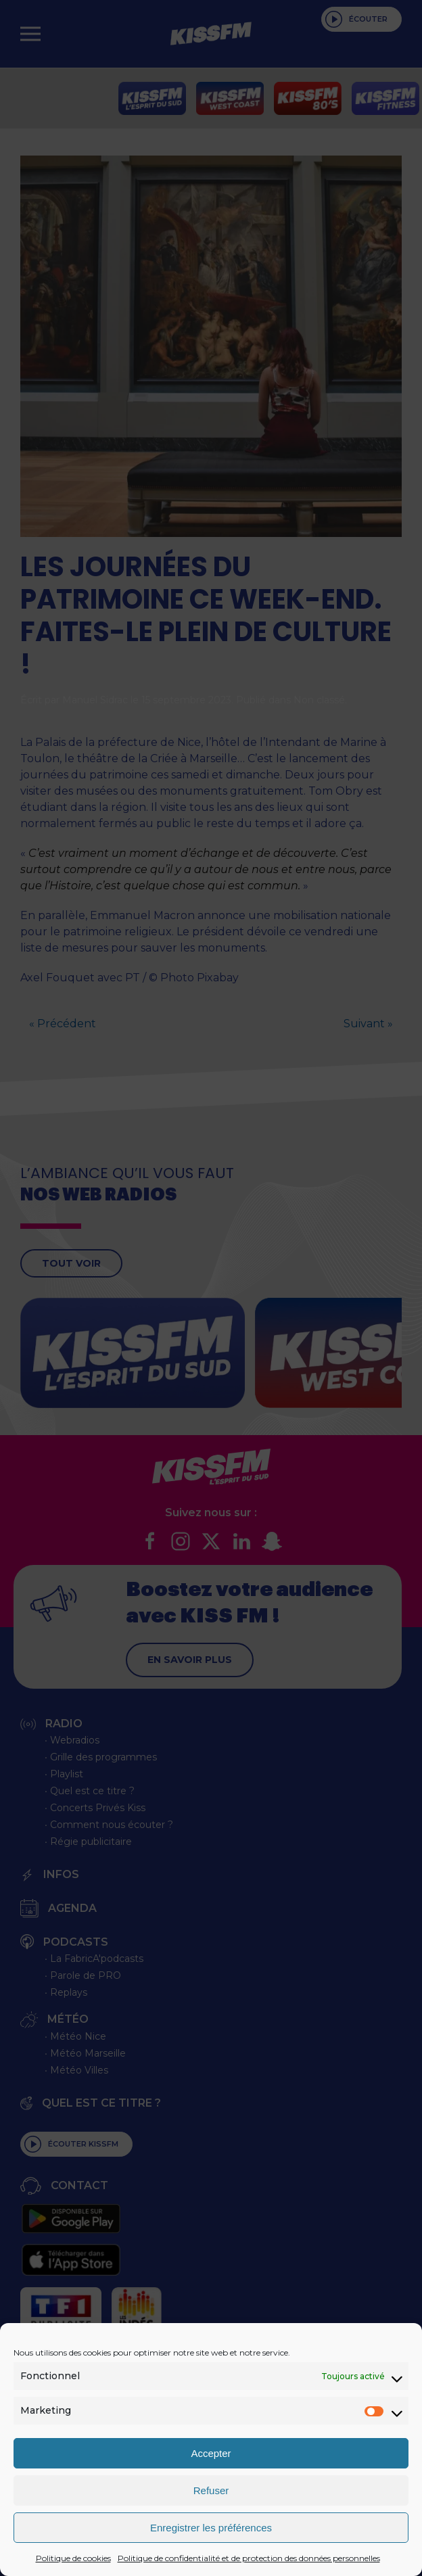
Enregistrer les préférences (211, 2527)
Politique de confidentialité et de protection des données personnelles (249, 2558)
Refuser (211, 2490)
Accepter (211, 2453)
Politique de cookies (73, 2558)
